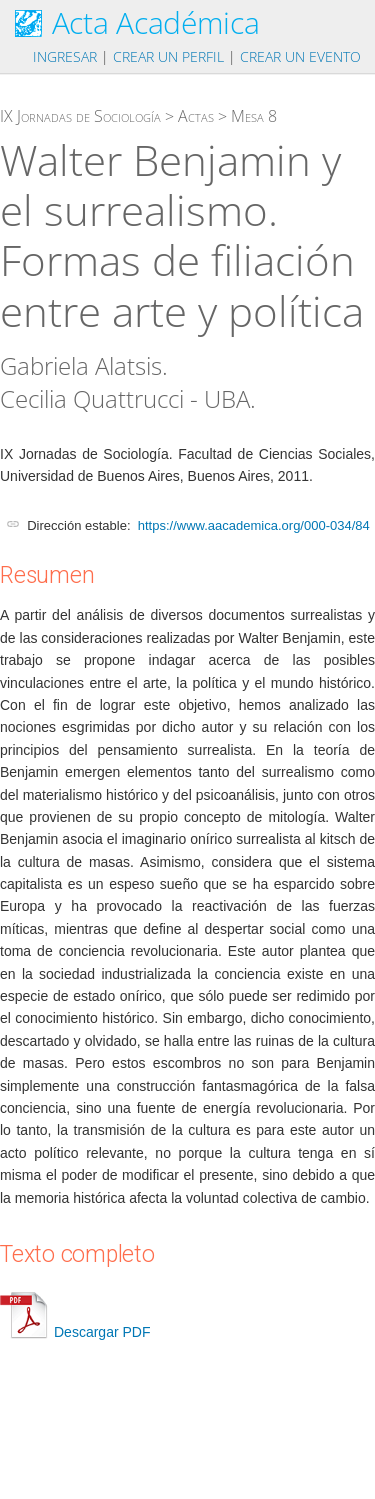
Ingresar (65, 56)
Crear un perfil (168, 56)
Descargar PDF (75, 1332)
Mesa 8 (254, 116)
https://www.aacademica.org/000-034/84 (254, 525)
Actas (196, 116)
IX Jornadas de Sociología (80, 116)
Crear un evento (300, 56)
